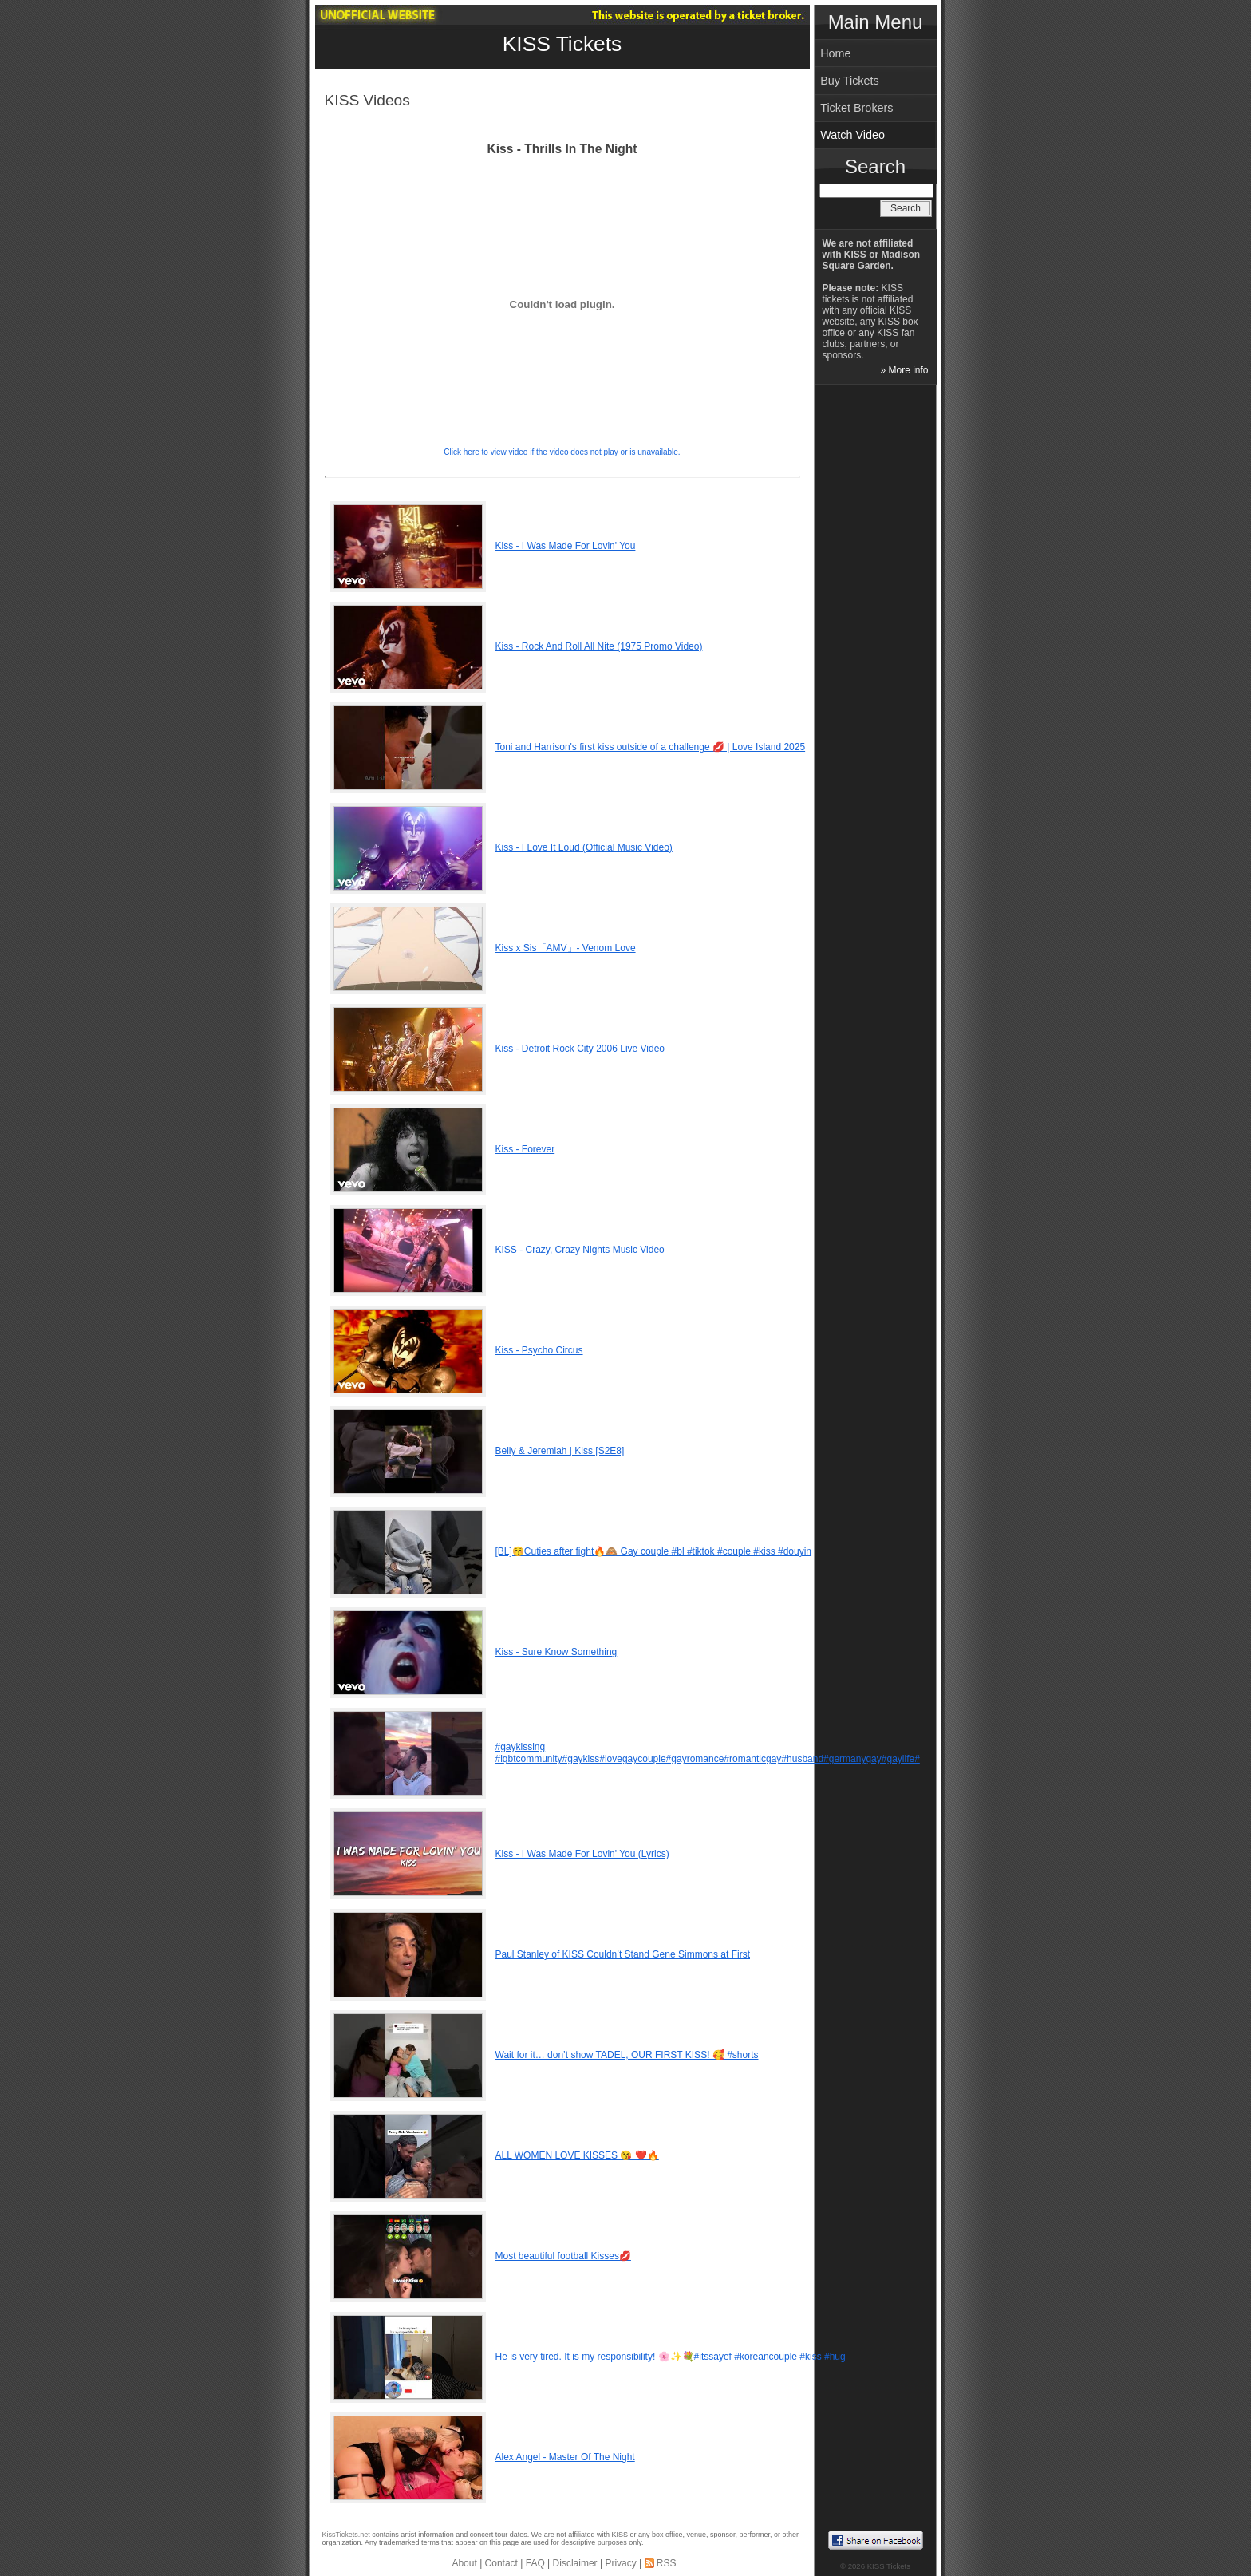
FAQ (535, 2563)
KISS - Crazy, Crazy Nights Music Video (580, 1249)
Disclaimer (575, 2563)
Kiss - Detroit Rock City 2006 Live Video (580, 1048)
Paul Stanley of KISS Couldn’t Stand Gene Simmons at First (623, 1954)
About (464, 2563)
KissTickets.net (346, 2534)
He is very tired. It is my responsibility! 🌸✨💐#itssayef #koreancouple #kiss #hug (670, 2356)
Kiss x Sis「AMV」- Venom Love (565, 948)
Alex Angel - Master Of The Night (565, 2457)
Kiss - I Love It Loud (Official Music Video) (584, 847)
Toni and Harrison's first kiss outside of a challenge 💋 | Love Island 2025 (650, 747)
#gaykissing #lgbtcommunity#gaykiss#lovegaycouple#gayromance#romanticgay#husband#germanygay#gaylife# (707, 1753)
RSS (667, 2563)
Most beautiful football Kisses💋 (563, 2256)
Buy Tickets (849, 80)
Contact (501, 2563)
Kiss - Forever (525, 1149)
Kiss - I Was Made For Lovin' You (565, 545)
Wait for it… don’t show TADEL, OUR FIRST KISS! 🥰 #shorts (627, 2054)
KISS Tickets (562, 44)
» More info (904, 370)
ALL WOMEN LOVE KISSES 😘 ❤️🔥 (577, 2155)
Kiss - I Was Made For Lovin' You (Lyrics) (582, 1853)
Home (835, 53)
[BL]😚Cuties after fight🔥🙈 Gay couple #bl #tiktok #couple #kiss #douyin (653, 1551)
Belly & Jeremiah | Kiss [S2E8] (560, 1450)
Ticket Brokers (856, 107)
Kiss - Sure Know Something (556, 1651)
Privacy (620, 2563)
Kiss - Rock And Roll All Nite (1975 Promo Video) (599, 646)
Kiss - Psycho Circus (539, 1350)
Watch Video (852, 134)
